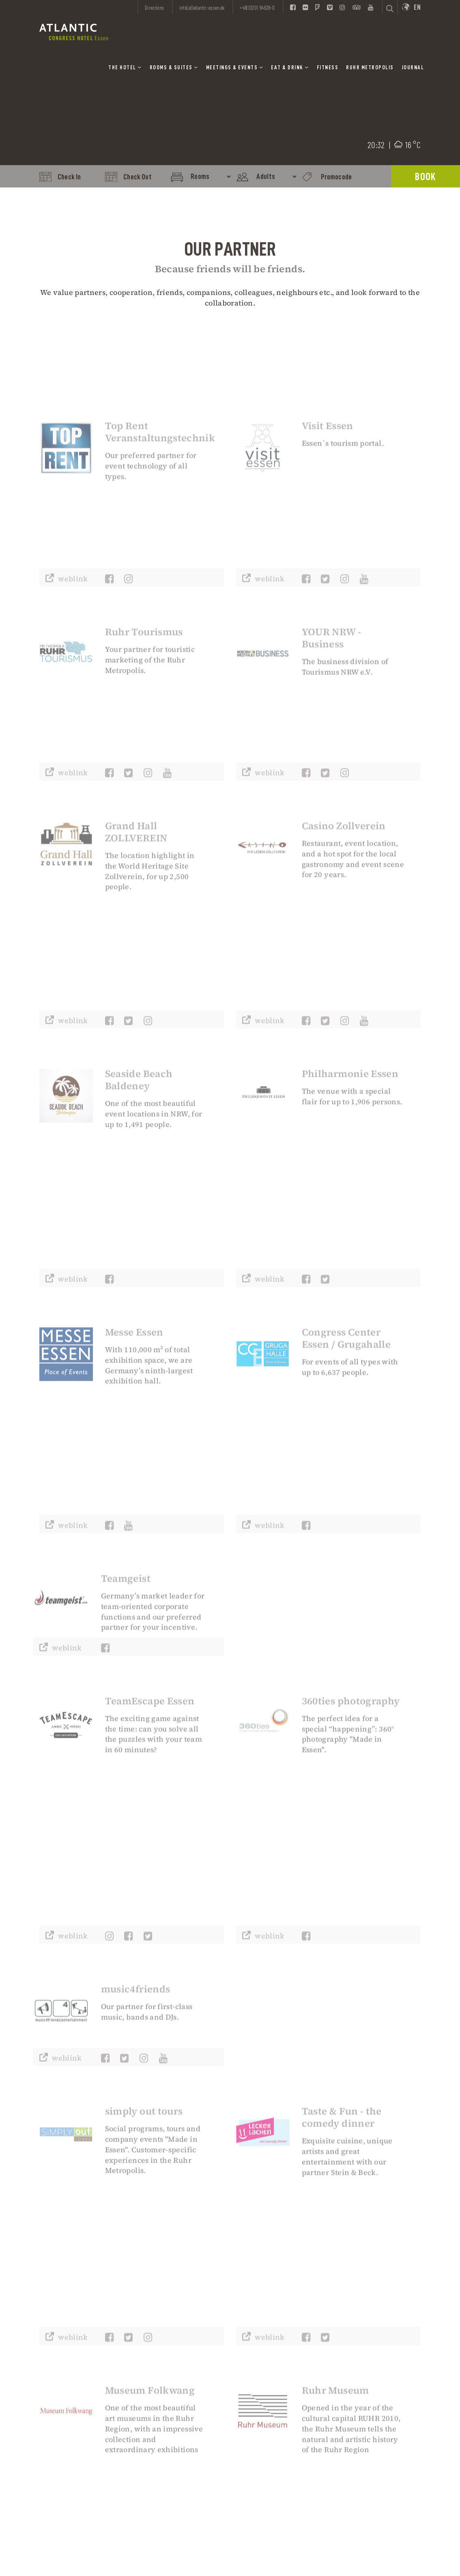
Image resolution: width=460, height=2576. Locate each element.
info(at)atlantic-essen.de (74, 2398)
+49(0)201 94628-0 (179, 2337)
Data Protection (274, 2345)
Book (425, 177)
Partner (263, 2402)
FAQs (358, 2402)
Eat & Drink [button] (290, 67)
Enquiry (167, 2372)
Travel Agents (370, 2361)
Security (362, 2386)
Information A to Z (376, 2394)
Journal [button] (413, 67)
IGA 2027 (363, 2337)
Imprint (263, 2337)
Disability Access (375, 2378)
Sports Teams (370, 2353)
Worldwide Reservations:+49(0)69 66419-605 (186, 2394)
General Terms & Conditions (275, 2373)
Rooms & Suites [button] (174, 67)
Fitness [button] (328, 67)
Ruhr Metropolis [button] (370, 67)
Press (260, 2394)
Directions (154, 7)
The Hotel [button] (125, 67)
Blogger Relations (376, 2369)
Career (261, 2386)
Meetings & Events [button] (235, 67)
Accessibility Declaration (271, 2357)
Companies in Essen (379, 2410)
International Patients (383, 2345)
